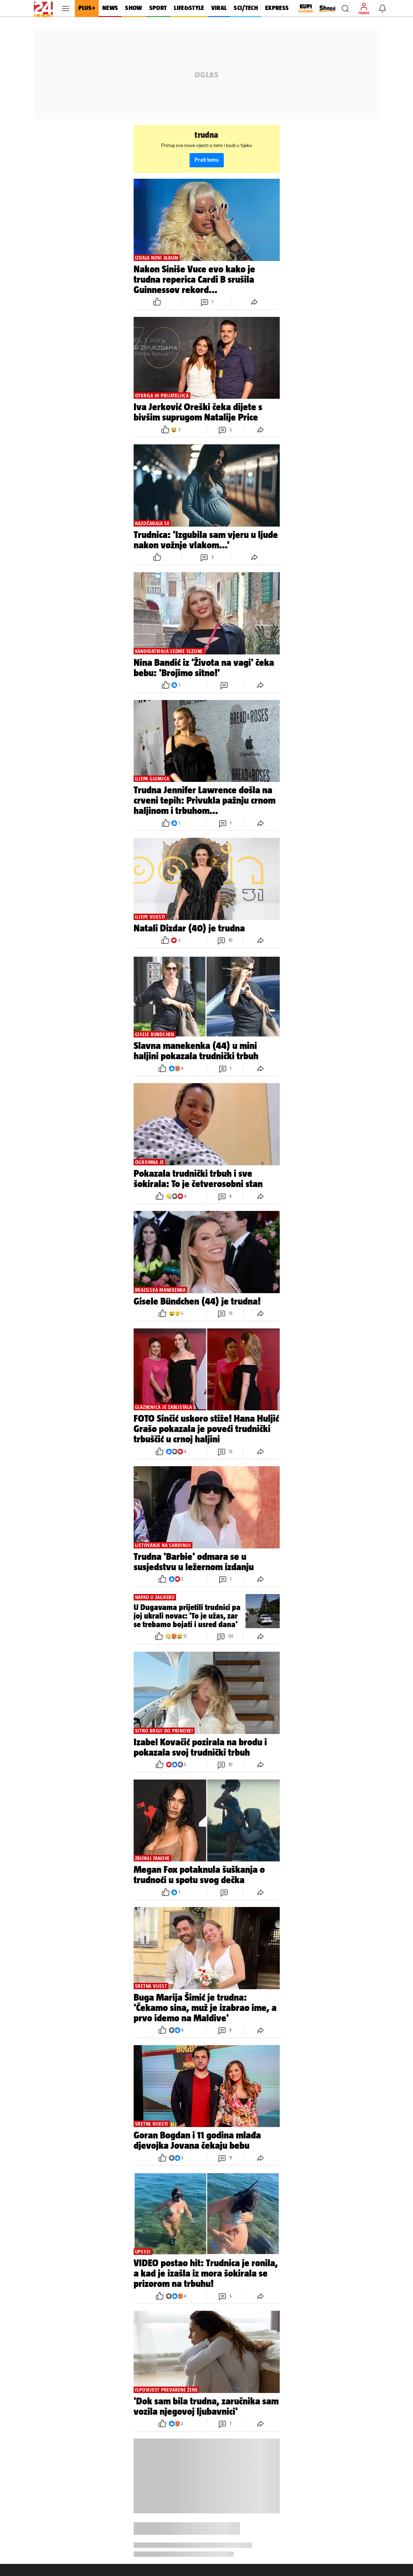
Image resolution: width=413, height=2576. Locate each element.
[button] (345, 8)
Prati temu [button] (207, 160)
